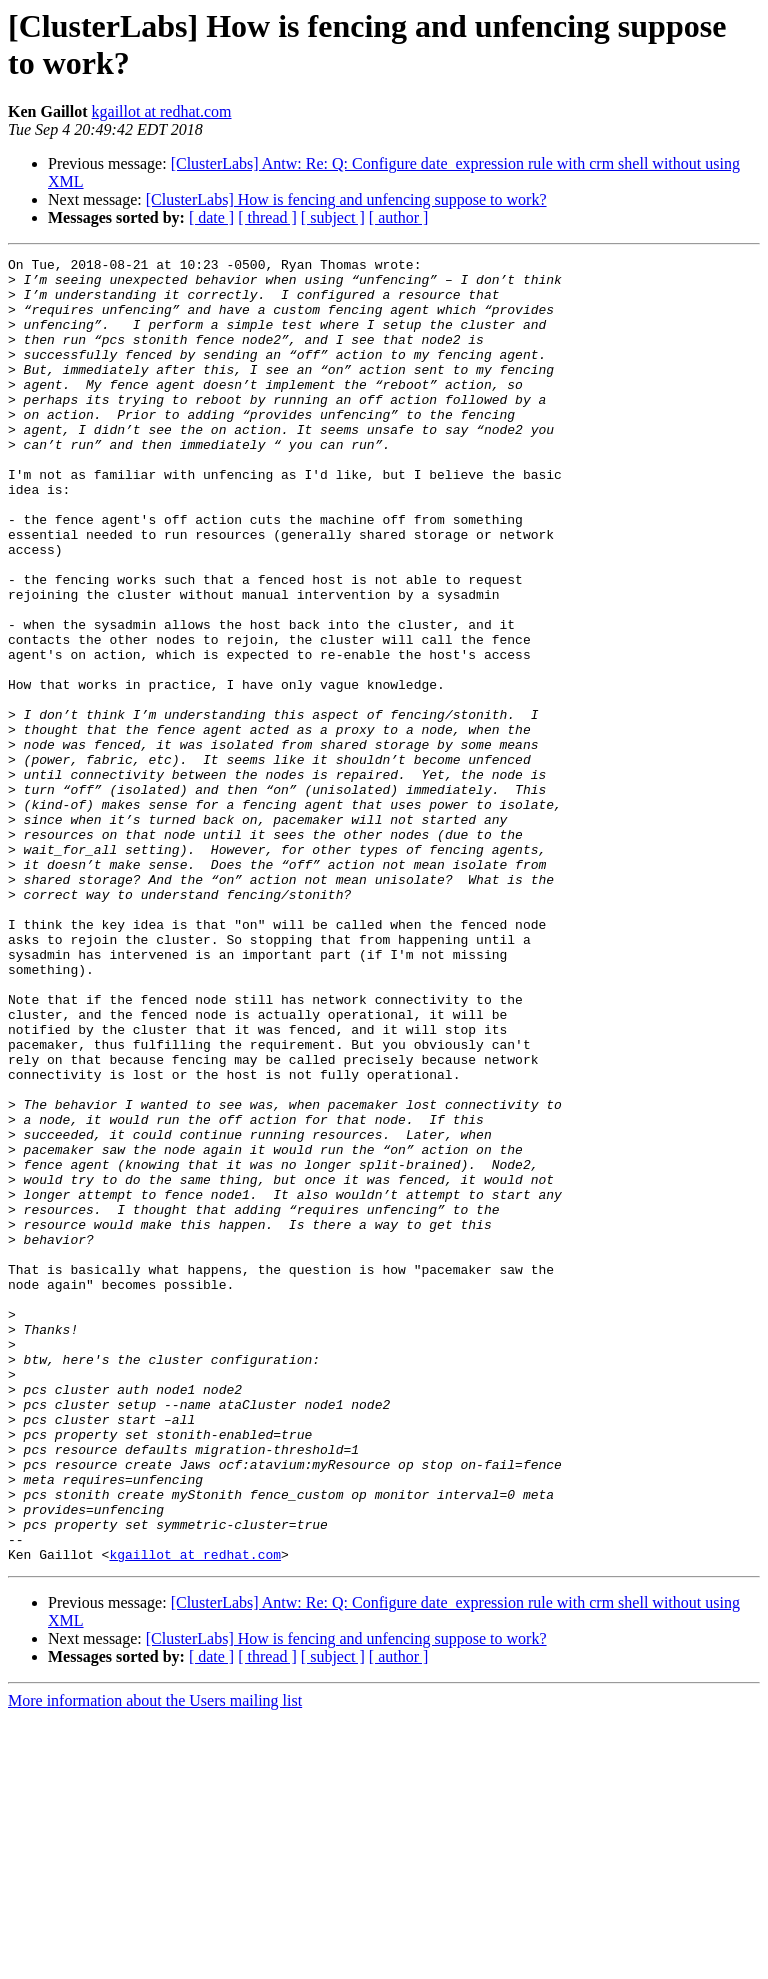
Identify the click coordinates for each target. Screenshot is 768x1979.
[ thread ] (267, 217)
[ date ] (211, 217)
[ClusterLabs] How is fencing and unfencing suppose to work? (346, 199)
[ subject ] (333, 217)
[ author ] (399, 217)
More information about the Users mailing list (155, 1961)
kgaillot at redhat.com (162, 111)
